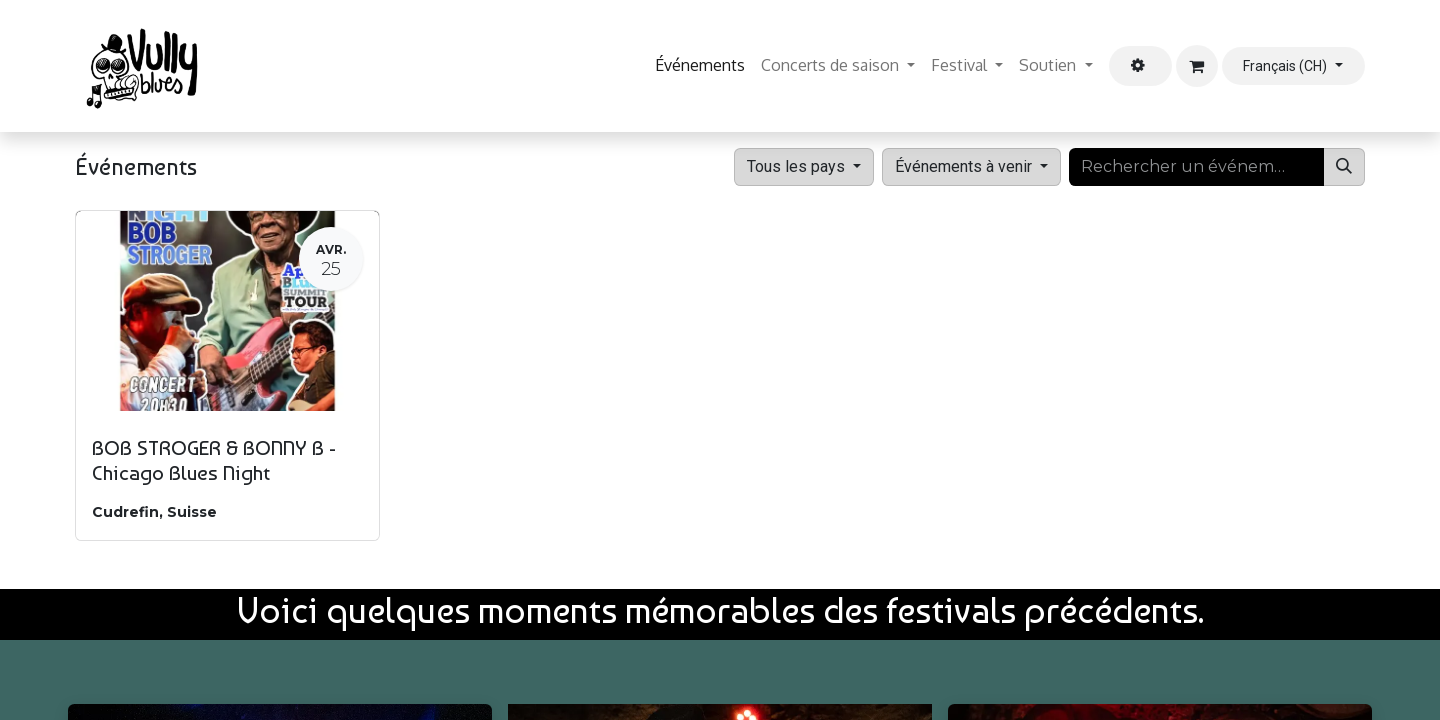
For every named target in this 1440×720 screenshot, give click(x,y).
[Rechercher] (1344, 167)
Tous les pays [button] (798, 166)
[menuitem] (700, 66)
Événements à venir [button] (965, 166)
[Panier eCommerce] (1197, 66)
